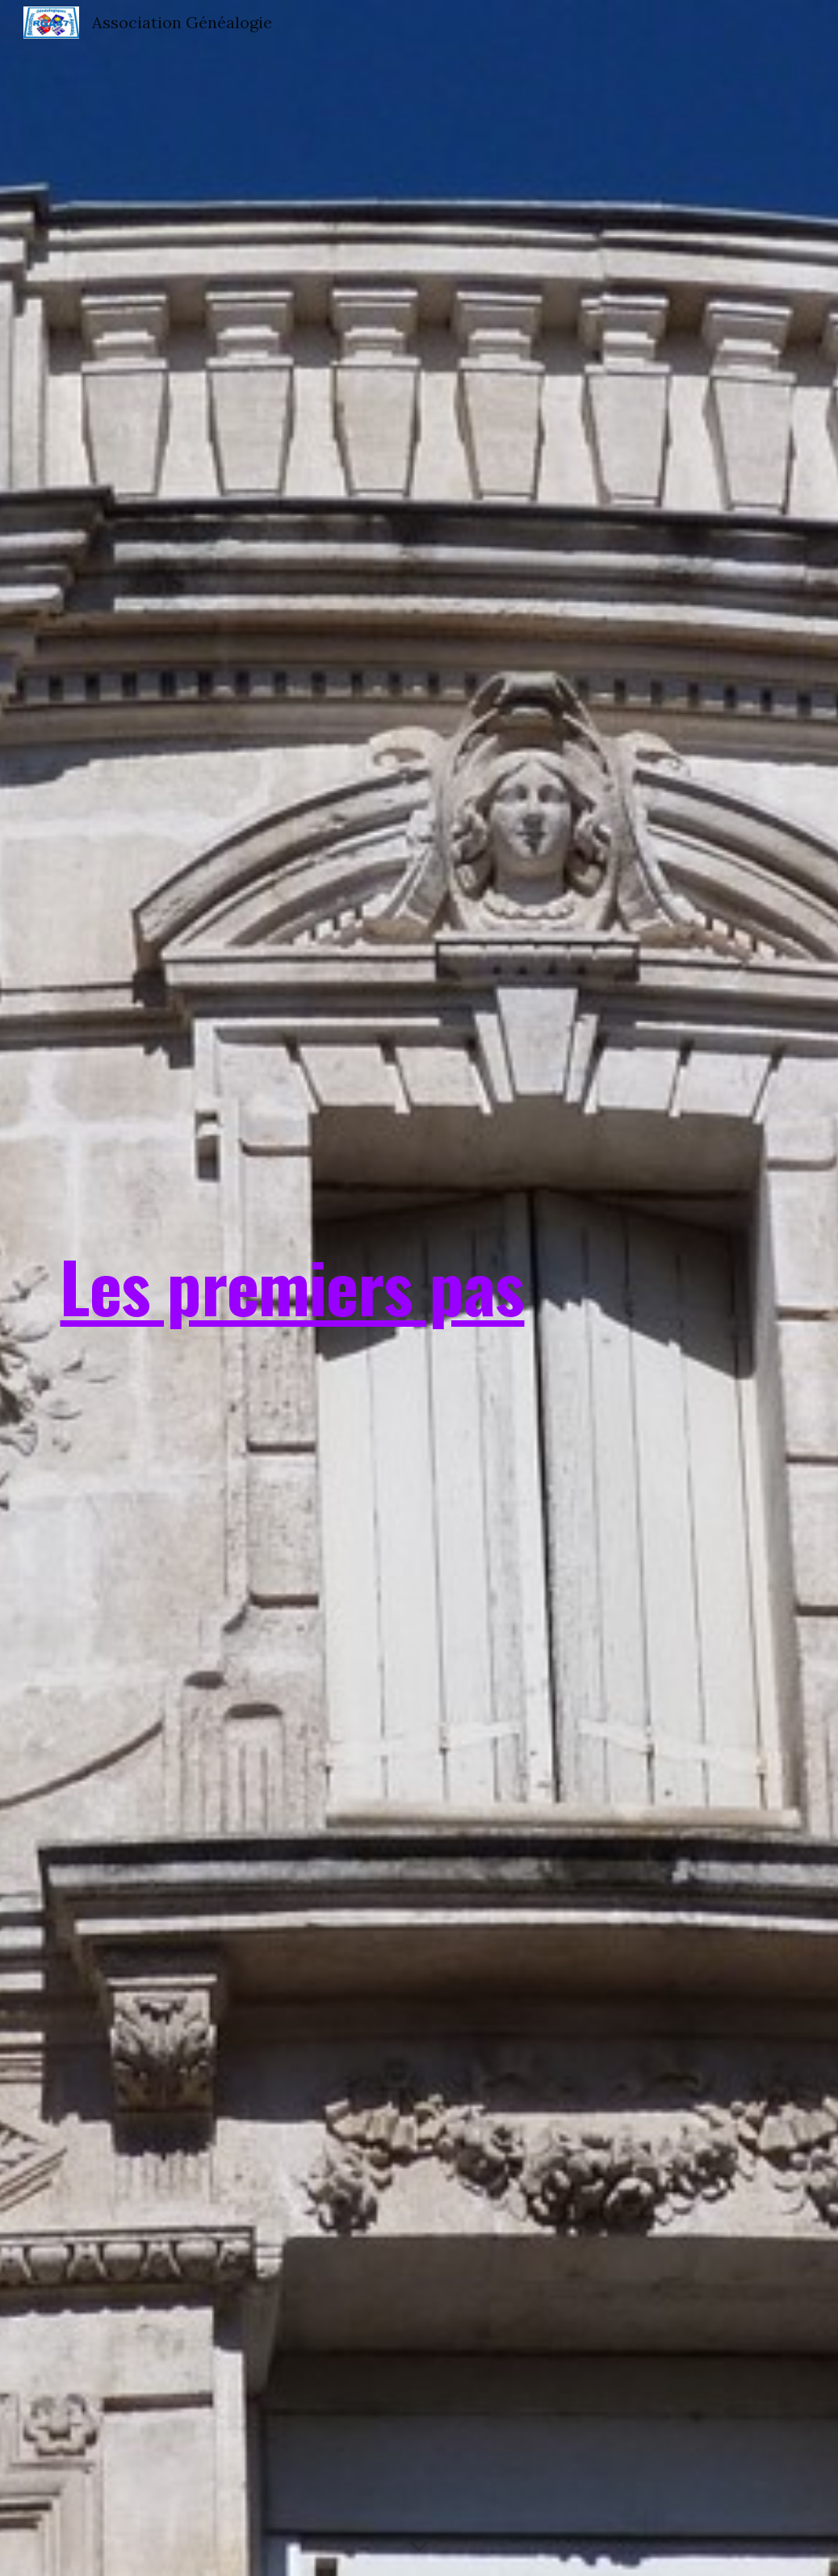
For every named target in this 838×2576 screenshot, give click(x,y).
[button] (419, 2547)
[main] (292, 1288)
